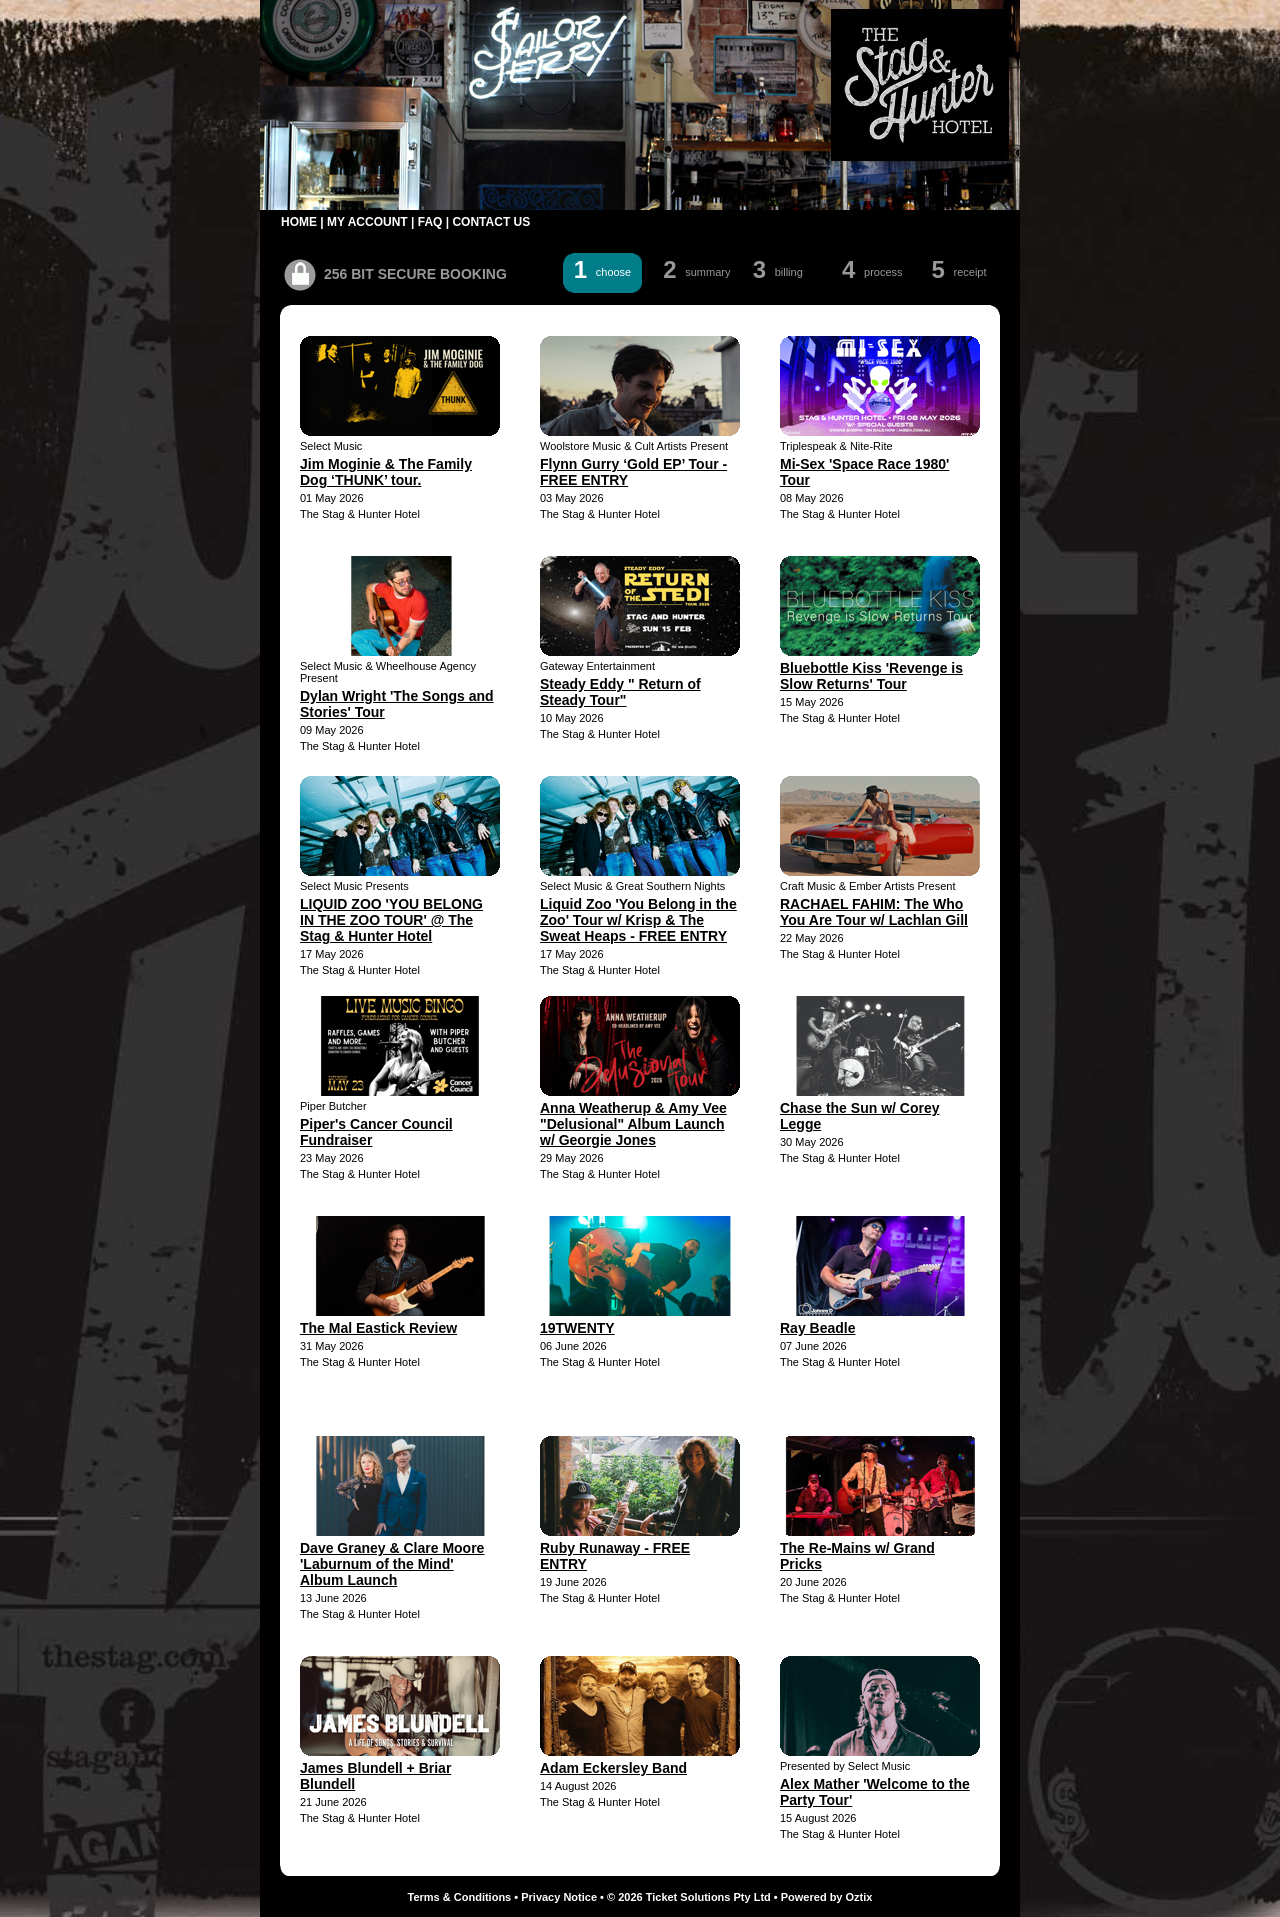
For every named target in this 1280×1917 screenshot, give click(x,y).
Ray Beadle (817, 1328)
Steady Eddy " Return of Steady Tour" (620, 692)
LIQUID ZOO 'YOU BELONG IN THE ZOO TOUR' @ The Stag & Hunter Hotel (391, 920)
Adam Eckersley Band (613, 1768)
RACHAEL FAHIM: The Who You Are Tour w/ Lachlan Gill (874, 912)
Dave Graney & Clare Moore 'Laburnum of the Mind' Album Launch (392, 1564)
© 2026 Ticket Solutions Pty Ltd (689, 1897)
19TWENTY (577, 1328)
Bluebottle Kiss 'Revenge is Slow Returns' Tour (871, 676)
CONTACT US (491, 222)
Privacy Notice (559, 1897)
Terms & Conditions (460, 1897)
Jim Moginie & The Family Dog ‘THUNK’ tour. (386, 472)
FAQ (430, 222)
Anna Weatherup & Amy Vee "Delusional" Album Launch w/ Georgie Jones (633, 1124)
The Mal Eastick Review (378, 1328)
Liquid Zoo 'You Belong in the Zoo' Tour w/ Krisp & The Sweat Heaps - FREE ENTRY (638, 920)
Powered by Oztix (827, 1897)
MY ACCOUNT (367, 222)
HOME (299, 222)
